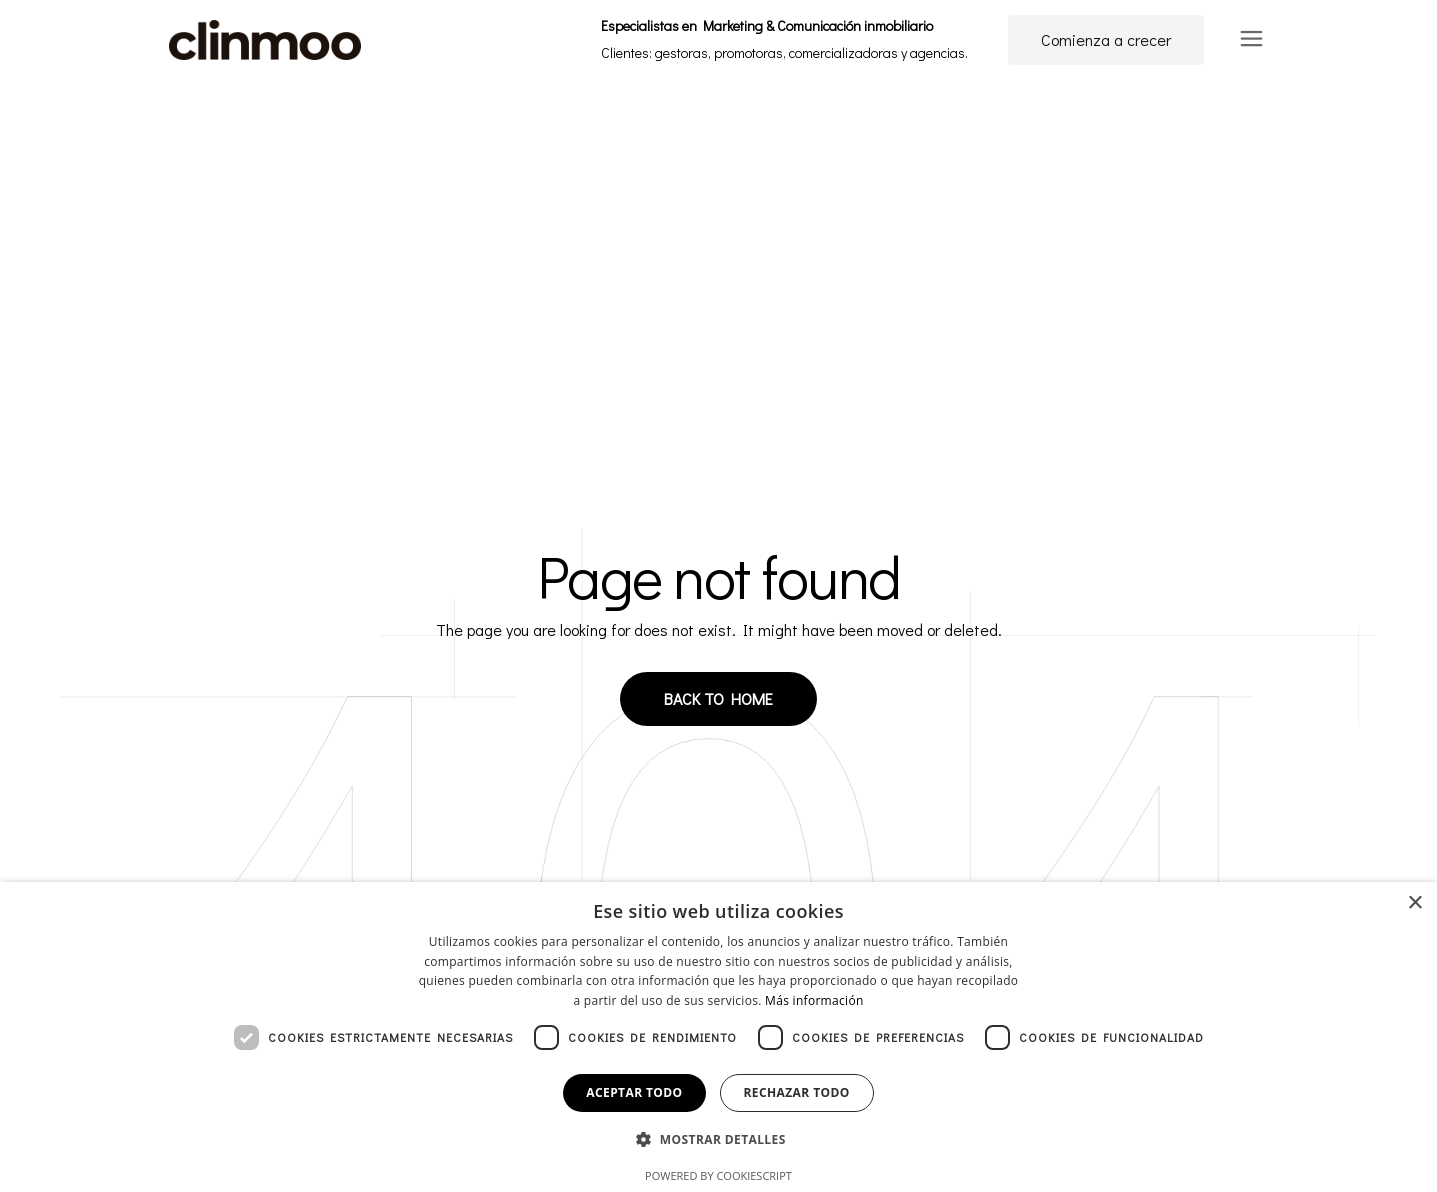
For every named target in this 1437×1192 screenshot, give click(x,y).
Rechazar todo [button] (797, 1092)
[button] (718, 1140)
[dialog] (718, 1037)
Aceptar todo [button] (634, 1092)
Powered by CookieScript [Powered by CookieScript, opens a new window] (718, 1175)
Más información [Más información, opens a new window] (814, 1000)
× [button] (1414, 903)
